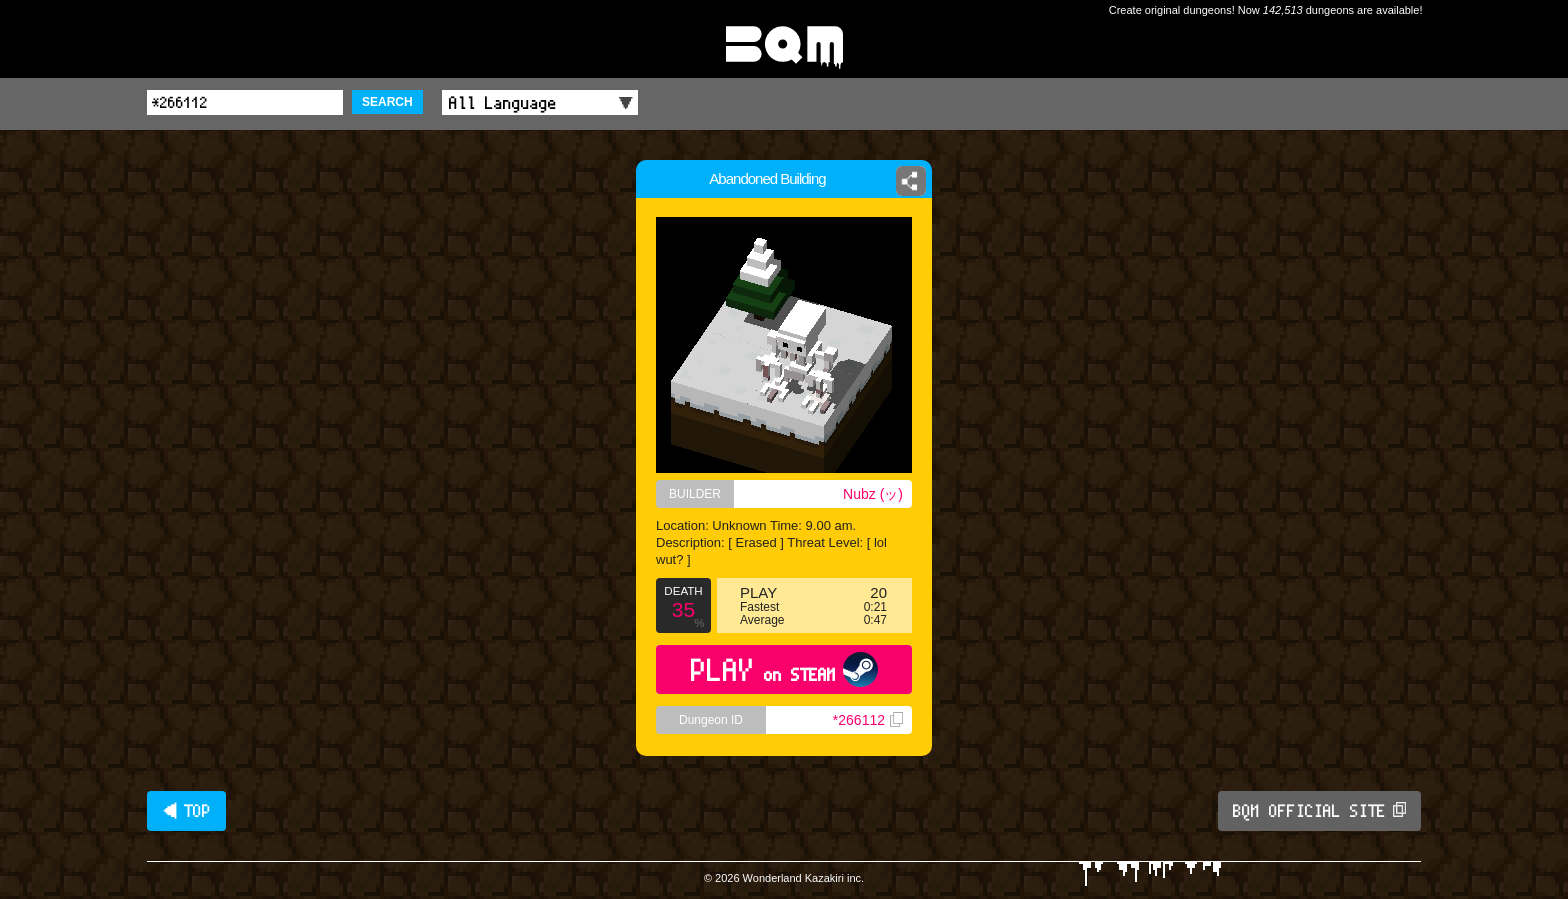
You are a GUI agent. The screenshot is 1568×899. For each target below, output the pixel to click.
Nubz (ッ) (873, 494)
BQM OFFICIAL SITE (1319, 811)
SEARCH (387, 102)
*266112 (868, 720)
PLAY (784, 669)
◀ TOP (186, 811)
